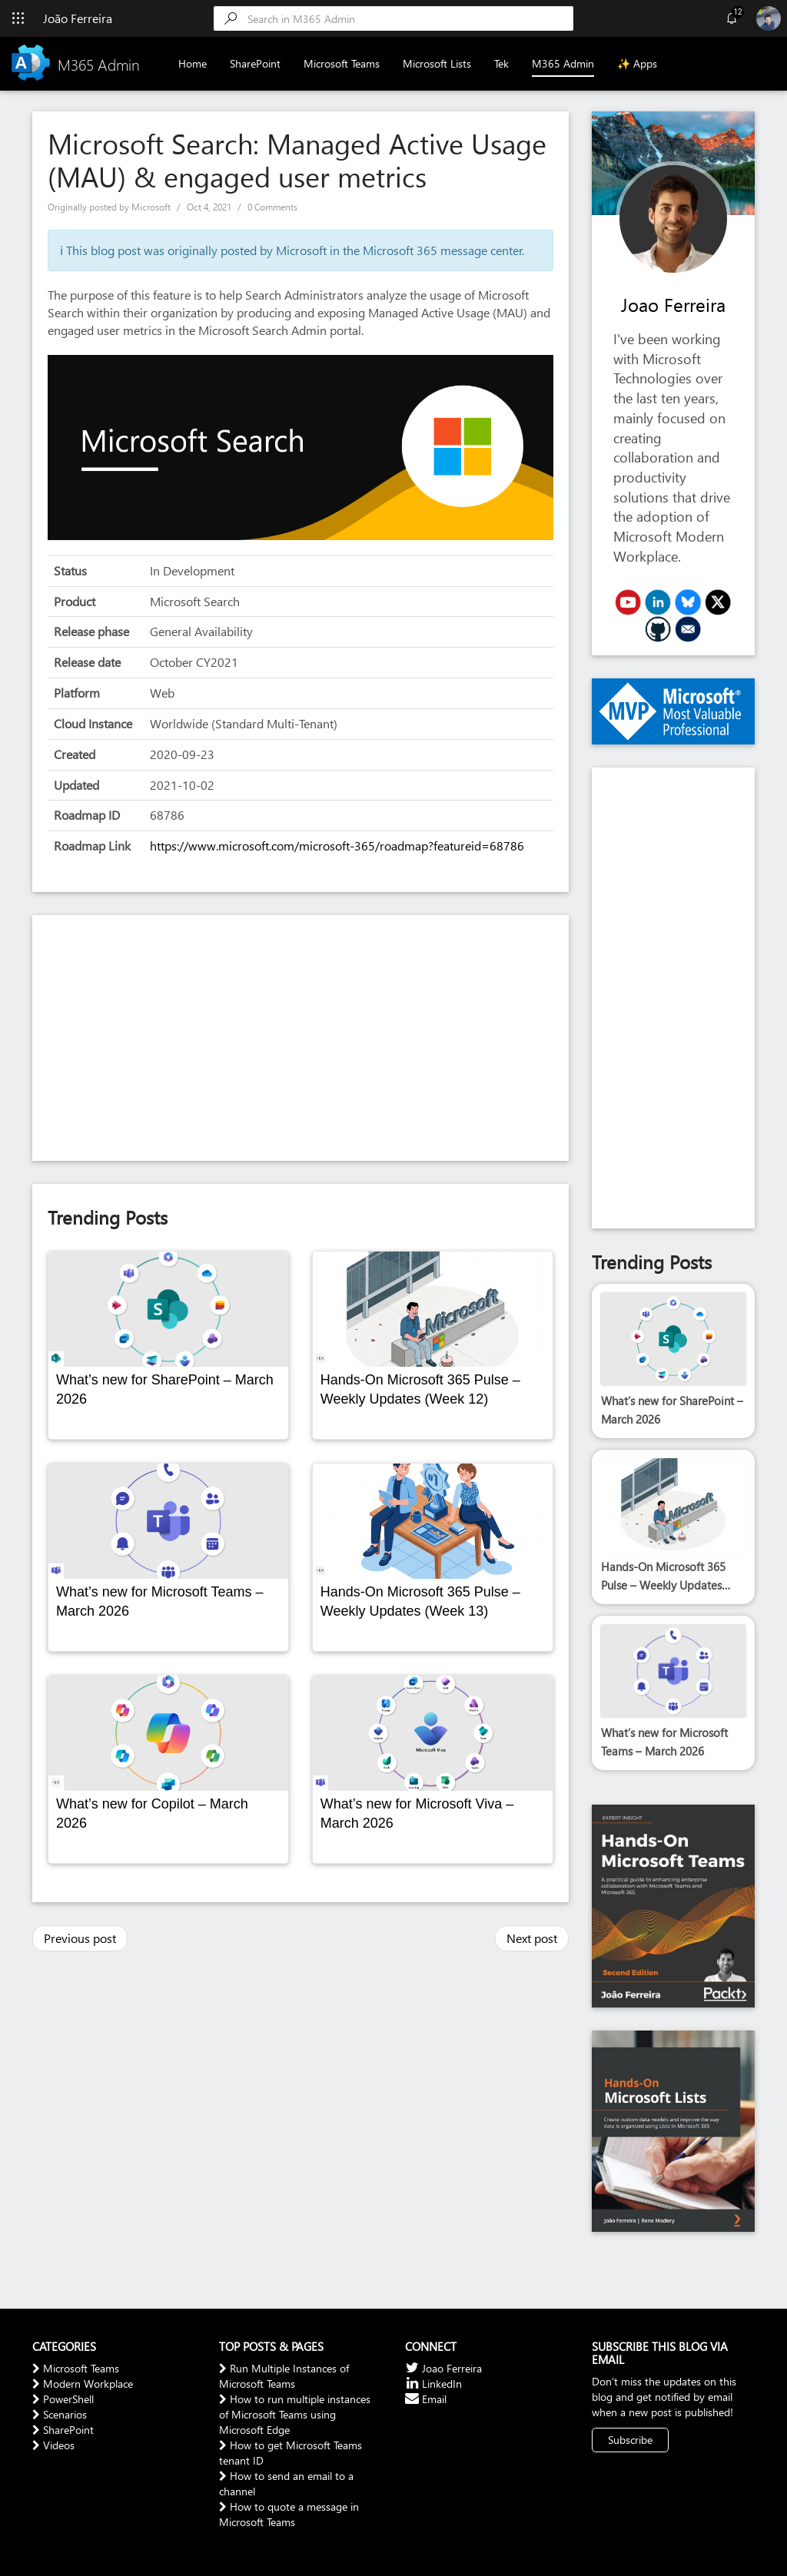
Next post (531, 1938)
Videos (53, 2445)
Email (426, 2399)
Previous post (80, 1938)
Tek (501, 63)
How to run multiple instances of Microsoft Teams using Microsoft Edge (294, 2414)
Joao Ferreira (673, 304)
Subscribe (630, 2439)
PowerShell (63, 2399)
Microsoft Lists (437, 63)
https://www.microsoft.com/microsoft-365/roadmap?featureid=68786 (337, 845)
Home (192, 63)
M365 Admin (563, 63)
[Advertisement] (300, 1037)
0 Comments (272, 207)
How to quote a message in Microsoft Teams (289, 2514)
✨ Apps (637, 63)
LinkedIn (433, 2383)
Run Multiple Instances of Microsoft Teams (284, 2376)
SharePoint (255, 63)
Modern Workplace (82, 2383)
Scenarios (59, 2414)
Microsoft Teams (342, 63)
